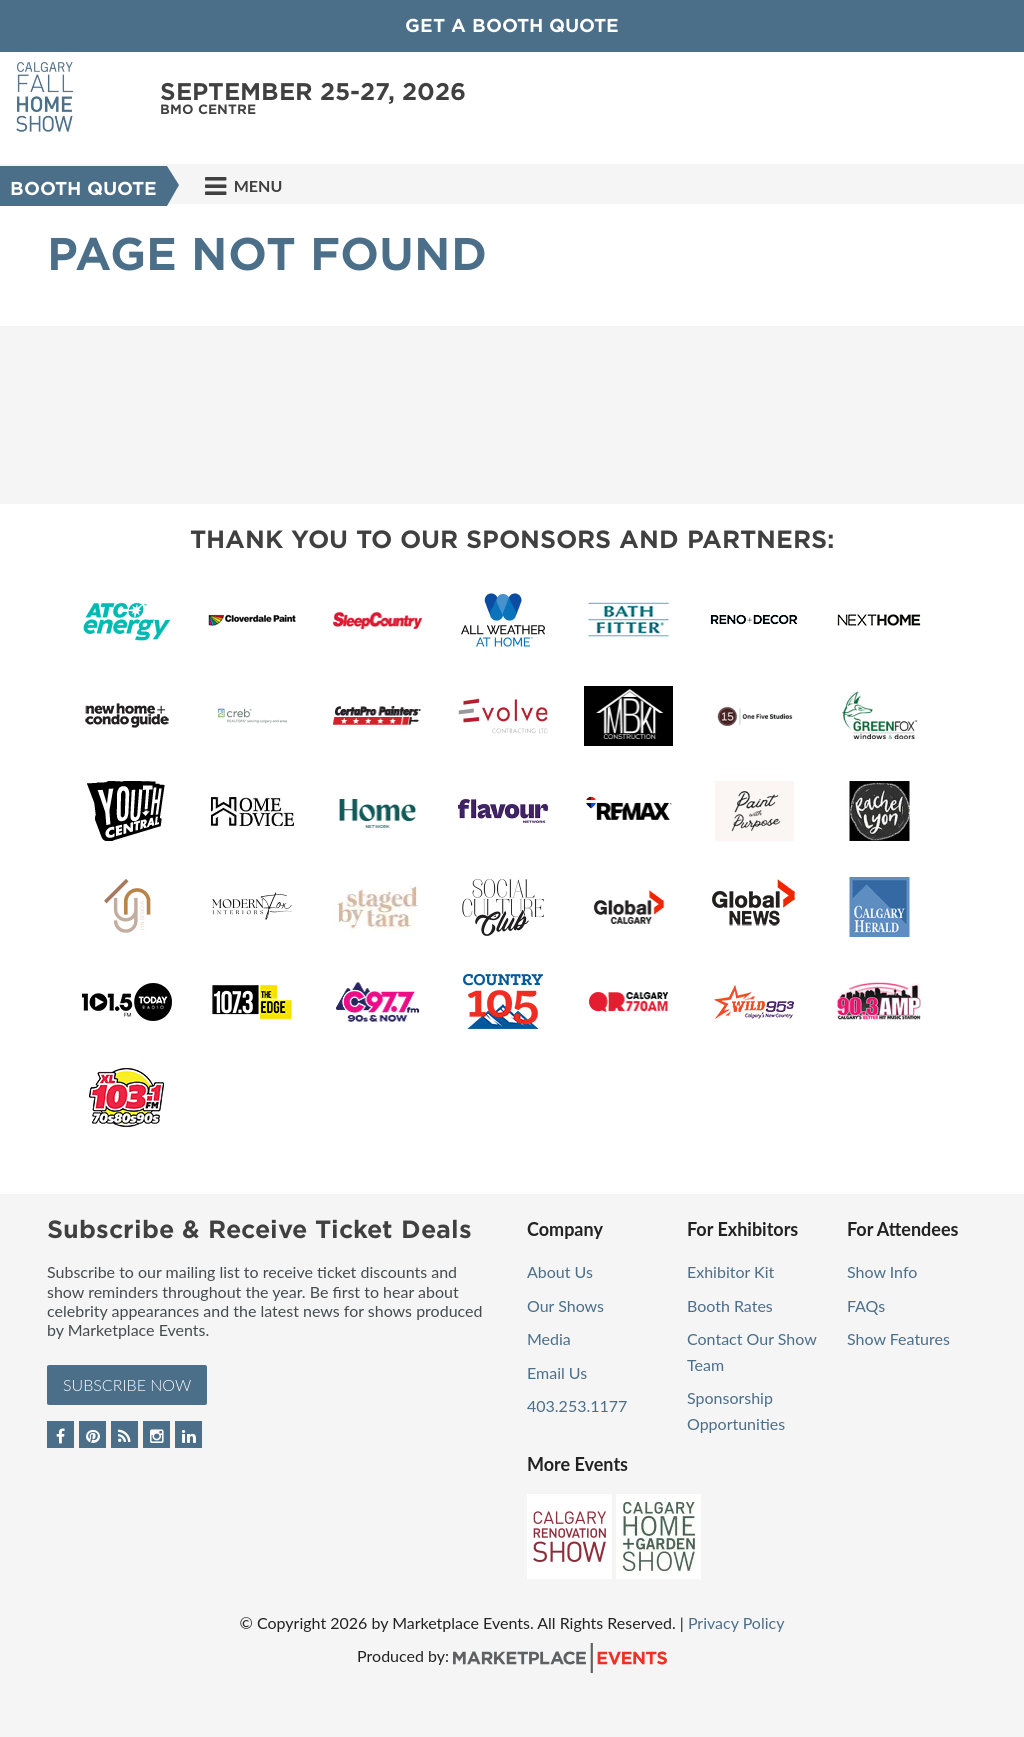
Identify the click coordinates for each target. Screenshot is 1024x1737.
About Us (560, 1271)
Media (549, 1338)
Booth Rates (730, 1305)
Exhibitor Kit (730, 1271)
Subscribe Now (127, 1384)
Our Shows (565, 1305)
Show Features (898, 1338)
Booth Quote (83, 188)
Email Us (557, 1372)
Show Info (882, 1271)
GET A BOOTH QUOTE (512, 25)
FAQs (866, 1305)
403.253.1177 (577, 1405)
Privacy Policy (736, 1622)
